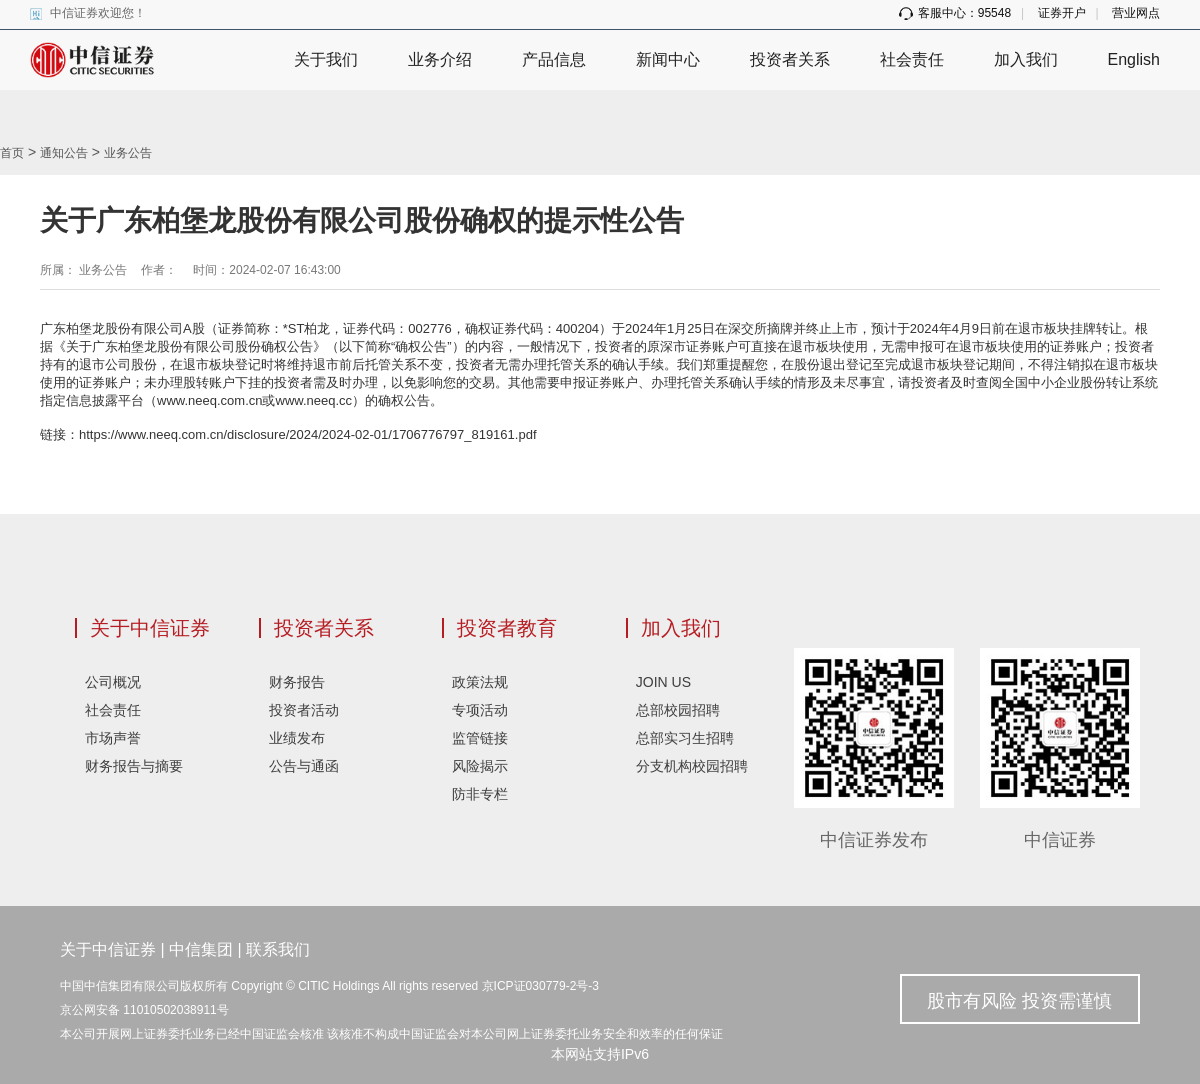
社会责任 (912, 59)
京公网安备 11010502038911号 (144, 1010)
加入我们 (1026, 59)
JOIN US (663, 682)
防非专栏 (480, 794)
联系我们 (278, 949)
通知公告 (64, 153)
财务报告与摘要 (134, 766)
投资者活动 (304, 710)
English (1134, 59)
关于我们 (326, 59)
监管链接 (480, 738)
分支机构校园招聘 (692, 766)
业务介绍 (440, 59)
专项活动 (480, 710)
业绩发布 (297, 738)
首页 (12, 153)
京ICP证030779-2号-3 (540, 986)
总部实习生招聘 (685, 738)
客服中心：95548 (955, 13)
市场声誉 (113, 738)
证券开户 (1062, 13)
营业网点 (1136, 13)
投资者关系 (790, 59)
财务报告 (297, 682)
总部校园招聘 (678, 710)
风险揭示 (480, 766)
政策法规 (480, 682)
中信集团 (201, 949)
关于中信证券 (150, 628)
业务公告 (128, 153)
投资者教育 (507, 628)
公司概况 (113, 682)
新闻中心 (668, 59)
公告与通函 (304, 766)
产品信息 (554, 59)
